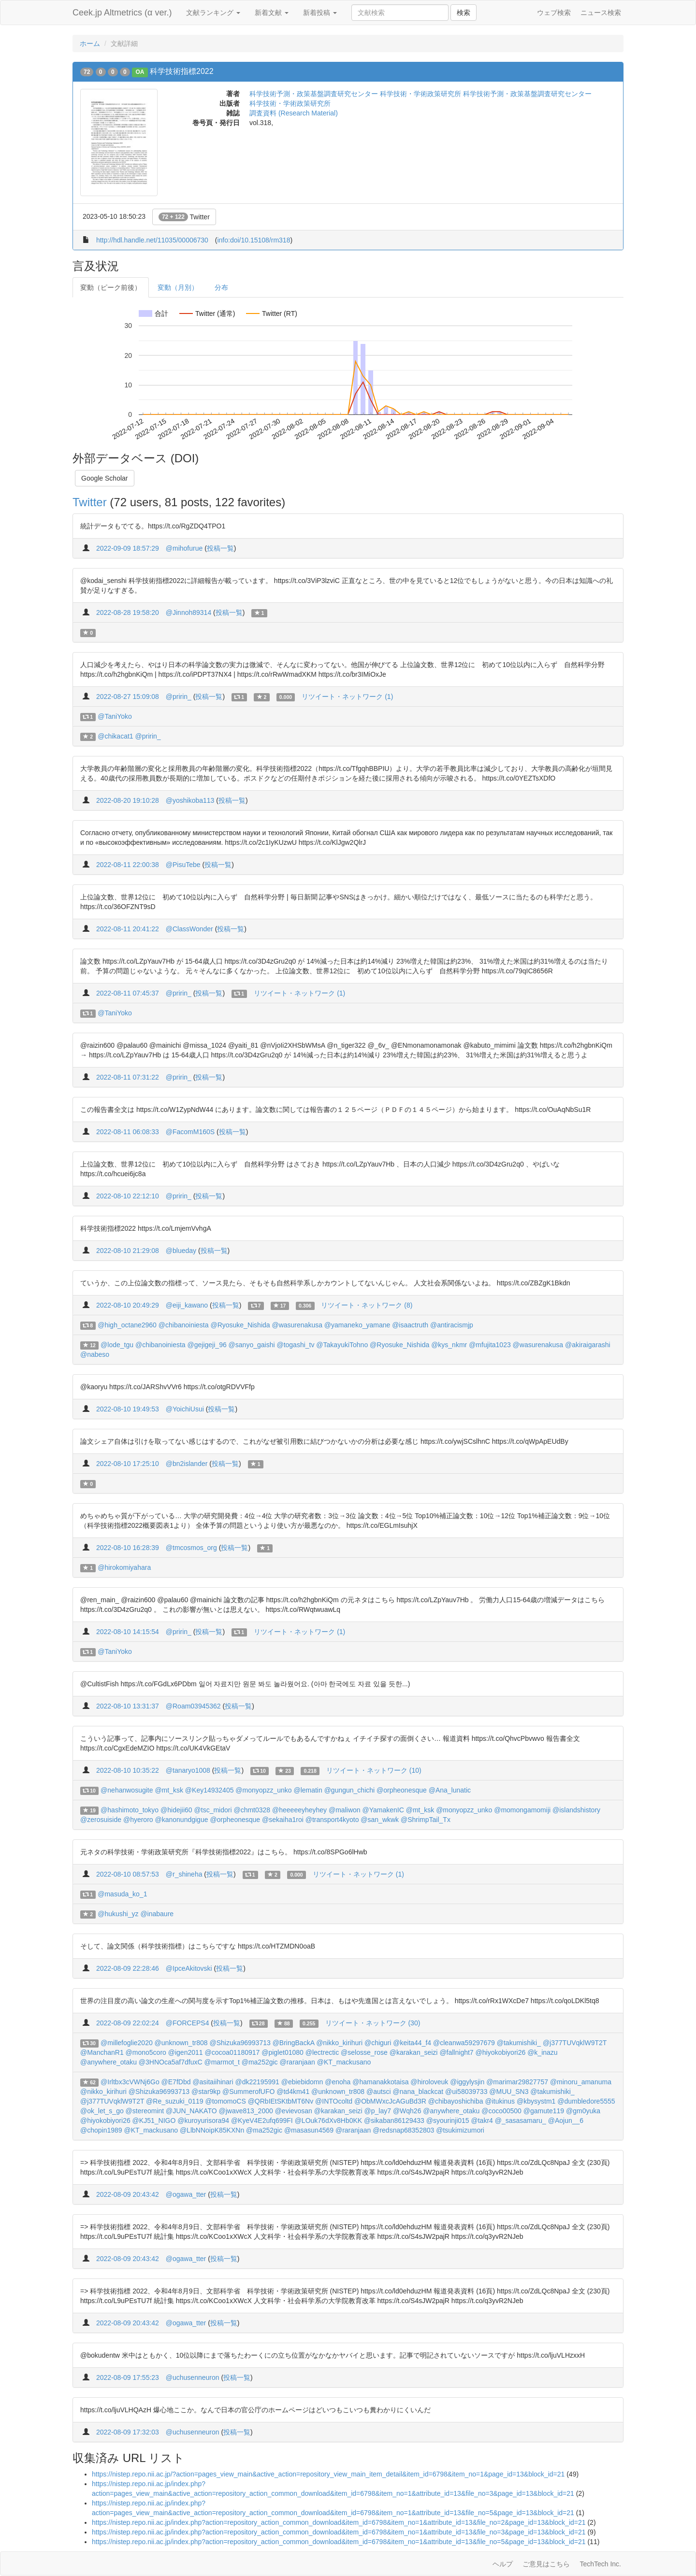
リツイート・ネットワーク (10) (373, 1770)
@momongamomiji (522, 1810)
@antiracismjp (451, 1325)
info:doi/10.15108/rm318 (253, 240)
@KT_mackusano (344, 2062)
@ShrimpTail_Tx (425, 1819)
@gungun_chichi (349, 1790)
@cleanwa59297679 (464, 2043)
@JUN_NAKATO (191, 2111)
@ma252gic (260, 2062)
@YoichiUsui (185, 1409)
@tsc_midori (213, 1810)
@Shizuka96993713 (239, 2043)
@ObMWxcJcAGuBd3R (390, 2101)
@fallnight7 (456, 2052)
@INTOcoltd (333, 2101)
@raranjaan (297, 2062)
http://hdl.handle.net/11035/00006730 (152, 240)
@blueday (181, 1250)
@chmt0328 (251, 1810)
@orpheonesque (402, 1790)
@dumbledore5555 (586, 2101)
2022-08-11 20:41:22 (127, 929)
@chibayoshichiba (455, 2101)
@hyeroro (138, 1819)
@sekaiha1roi (283, 1819)
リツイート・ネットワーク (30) (372, 2023)
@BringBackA (294, 2043)
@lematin (307, 1790)
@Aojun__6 (565, 2120)
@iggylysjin (467, 2082)
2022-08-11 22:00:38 (127, 864)
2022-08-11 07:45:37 (127, 993)
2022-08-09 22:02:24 (127, 2023)
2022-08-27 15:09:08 (127, 696)
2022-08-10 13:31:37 (127, 1706)
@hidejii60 (176, 1810)
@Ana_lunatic (450, 1790)
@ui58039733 (466, 2091)
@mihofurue (184, 548)
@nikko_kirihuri (339, 2043)
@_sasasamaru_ (520, 2120)
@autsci (378, 2091)
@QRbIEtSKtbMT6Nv (281, 2101)
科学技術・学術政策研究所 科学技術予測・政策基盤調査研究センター (486, 94)
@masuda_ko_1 (122, 1894)
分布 (221, 287)
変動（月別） (178, 287)
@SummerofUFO (248, 2091)
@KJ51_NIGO (154, 2120)
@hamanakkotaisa (380, 2082)
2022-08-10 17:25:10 (127, 1463)
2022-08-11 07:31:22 (127, 1077)
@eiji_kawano (187, 1305)
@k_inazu (542, 2052)
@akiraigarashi (587, 1345)
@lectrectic (322, 2052)
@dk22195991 (257, 2082)
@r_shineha (184, 1874)
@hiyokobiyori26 (501, 2052)
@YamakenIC (383, 1810)
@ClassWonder (189, 929)
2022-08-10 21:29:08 (127, 1250)
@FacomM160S (190, 1132)
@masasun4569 (309, 2130)
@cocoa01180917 (232, 2052)
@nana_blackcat (418, 2091)
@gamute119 (543, 2111)
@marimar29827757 (517, 2082)
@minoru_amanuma (580, 2082)
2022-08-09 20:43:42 (127, 2194)
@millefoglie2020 (127, 2043)
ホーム (90, 43)
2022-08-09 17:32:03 (127, 2432)
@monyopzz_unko (263, 1790)
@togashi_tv (295, 1345)
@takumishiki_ (519, 2043)
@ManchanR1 (102, 2052)
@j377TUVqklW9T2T (575, 2043)
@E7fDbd (176, 2082)
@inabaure (157, 1914)
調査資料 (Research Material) (293, 113)
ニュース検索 (600, 12)
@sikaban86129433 (394, 2120)
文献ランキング (213, 12)
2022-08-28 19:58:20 (127, 612)
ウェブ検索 (554, 12)
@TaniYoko (115, 716)
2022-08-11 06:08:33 (127, 1132)
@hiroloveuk (429, 2082)
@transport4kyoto (332, 1819)
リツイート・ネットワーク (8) (366, 1305)
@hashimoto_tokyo (130, 1810)
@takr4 (482, 2120)
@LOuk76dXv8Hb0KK (328, 2120)
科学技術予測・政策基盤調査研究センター (313, 94)
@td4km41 (292, 2091)
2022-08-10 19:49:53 (127, 1409)
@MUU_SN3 (508, 2091)
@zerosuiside (100, 1819)
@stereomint (145, 2111)
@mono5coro (146, 2052)
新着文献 (272, 12)
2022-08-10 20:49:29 (127, 1305)
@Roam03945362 (193, 1706)
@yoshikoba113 (190, 800)
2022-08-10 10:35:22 (127, 1770)
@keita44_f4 (412, 2043)
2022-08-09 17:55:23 (127, 2377)
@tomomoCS (225, 2101)
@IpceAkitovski (189, 1968)
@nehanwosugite (127, 1790)
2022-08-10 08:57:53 (127, 1874)
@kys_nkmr (449, 1345)
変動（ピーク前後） (110, 287)
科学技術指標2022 (182, 71)
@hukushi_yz (118, 1914)
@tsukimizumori (460, 2130)
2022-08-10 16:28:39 (127, 1547)
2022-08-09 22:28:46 (127, 1968)
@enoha (337, 2082)
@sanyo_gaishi (252, 1345)
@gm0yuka (583, 2111)
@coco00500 (501, 2111)
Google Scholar (104, 478)
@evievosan (293, 2111)
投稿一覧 (220, 548)
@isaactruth (410, 1325)
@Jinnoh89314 (188, 612)
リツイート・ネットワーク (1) (347, 696)
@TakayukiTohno (342, 1345)
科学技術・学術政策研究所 (290, 103)
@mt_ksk (169, 1790)
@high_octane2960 (127, 1325)
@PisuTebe (183, 864)
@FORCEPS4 (187, 2023)
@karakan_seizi (414, 2052)
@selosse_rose (364, 2052)
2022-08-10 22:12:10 (127, 1196)
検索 (463, 12)
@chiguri (377, 2043)
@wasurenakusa (297, 1325)
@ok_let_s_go (102, 2111)
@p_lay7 (377, 2111)
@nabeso (94, 1354)
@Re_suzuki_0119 (174, 2101)
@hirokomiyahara (124, 1567)
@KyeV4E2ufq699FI (262, 2120)
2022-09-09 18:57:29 (127, 548)
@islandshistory (576, 1810)
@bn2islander (187, 1463)
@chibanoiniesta (184, 1325)
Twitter (184, 217)
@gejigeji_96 (207, 1345)
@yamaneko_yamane (357, 1325)
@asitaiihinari (212, 2082)
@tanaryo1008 (188, 1770)
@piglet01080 (282, 2052)
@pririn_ (178, 696)
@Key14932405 (209, 1790)
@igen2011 (185, 2052)
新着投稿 (320, 12)
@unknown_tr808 (181, 2043)
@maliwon (345, 1810)
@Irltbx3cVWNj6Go (130, 2082)
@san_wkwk (380, 1819)
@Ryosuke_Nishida (240, 1325)
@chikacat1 (115, 736)
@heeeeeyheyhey (299, 1810)
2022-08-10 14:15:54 (127, 1632)
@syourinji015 (447, 2120)
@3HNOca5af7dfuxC (171, 2062)
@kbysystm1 (536, 2101)
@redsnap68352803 (403, 2130)
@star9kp (205, 2091)
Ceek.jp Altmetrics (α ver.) (122, 12)
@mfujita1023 (490, 1345)
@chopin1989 (101, 2130)
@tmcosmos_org (191, 1547)
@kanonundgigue (181, 1819)
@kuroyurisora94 (203, 2120)
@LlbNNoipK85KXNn (212, 2130)
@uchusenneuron (192, 2377)
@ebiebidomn (302, 2082)
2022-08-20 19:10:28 (127, 800)
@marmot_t (221, 2062)
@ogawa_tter (186, 2194)
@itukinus (500, 2101)
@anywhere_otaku (108, 2062)
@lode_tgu (117, 1345)
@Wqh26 (407, 2111)
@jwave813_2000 (245, 2111)
